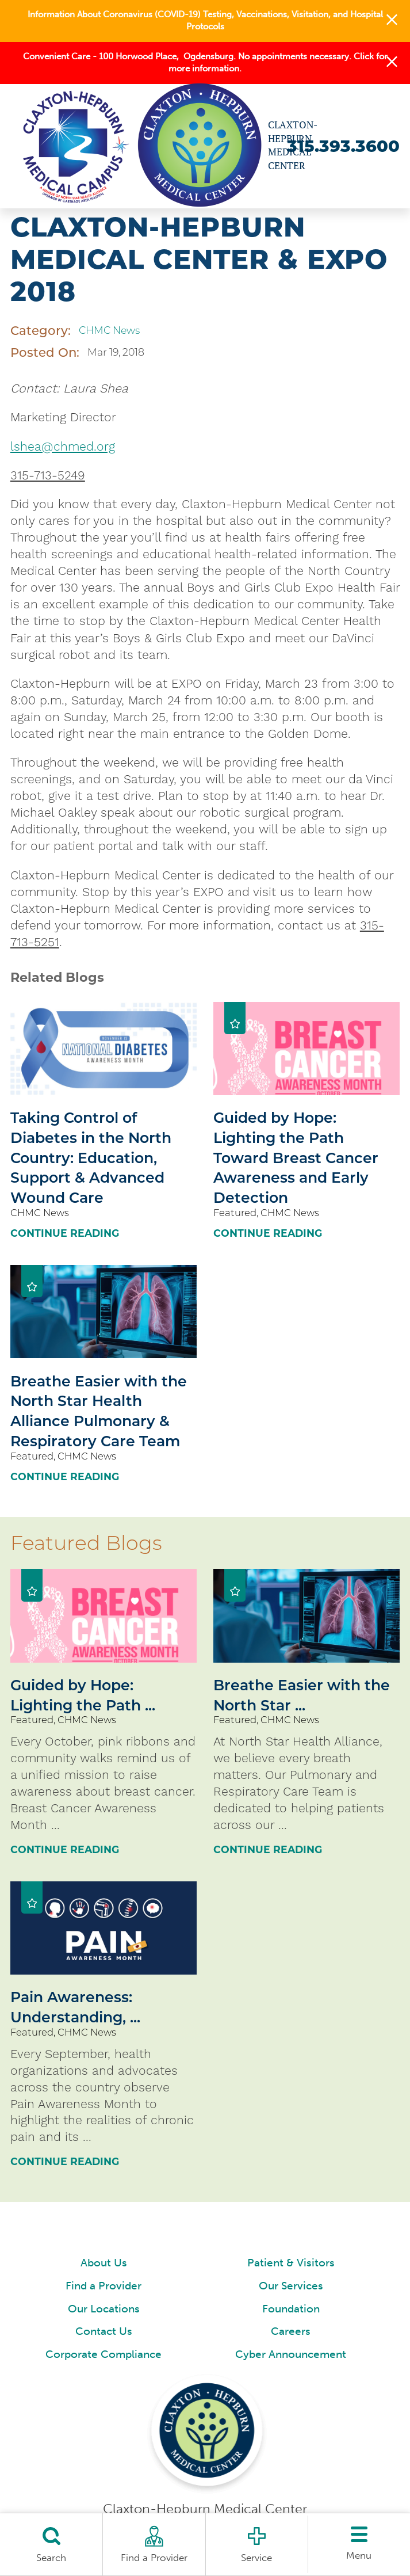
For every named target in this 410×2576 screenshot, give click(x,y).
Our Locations (104, 2308)
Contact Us (103, 2331)
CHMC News (109, 330)
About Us (104, 2262)
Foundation (291, 2308)
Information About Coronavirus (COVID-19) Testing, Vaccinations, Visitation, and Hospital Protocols (205, 20)
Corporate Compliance (103, 2354)
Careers (291, 2331)
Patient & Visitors (291, 2262)
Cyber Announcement (290, 2354)
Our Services (291, 2285)
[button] (392, 21)
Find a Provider (103, 2285)
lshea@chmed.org (62, 446)
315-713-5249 (47, 475)
